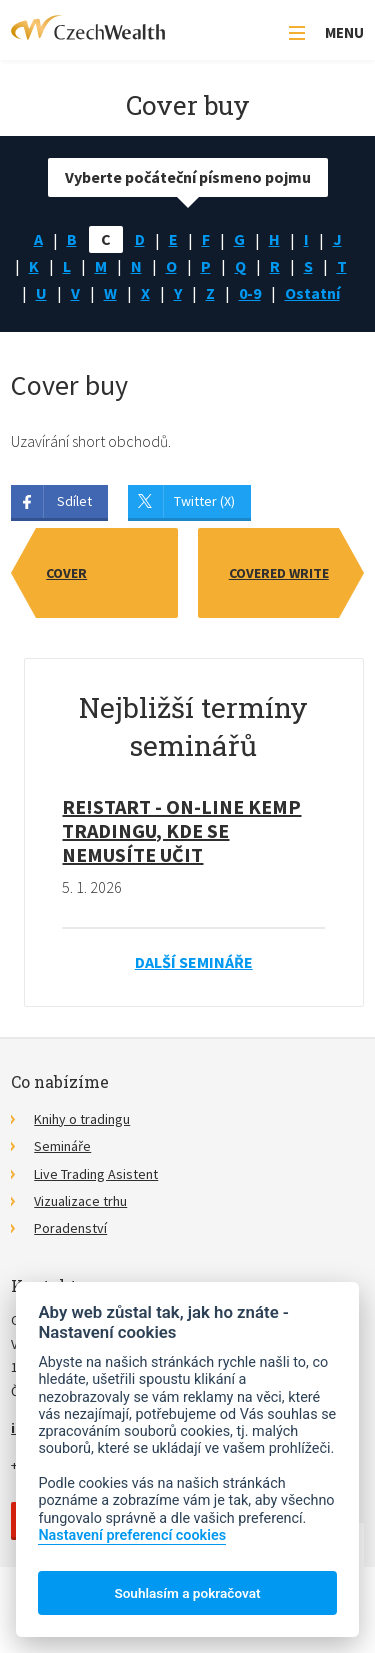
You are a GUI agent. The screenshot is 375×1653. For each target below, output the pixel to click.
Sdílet (74, 501)
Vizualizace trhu (80, 1201)
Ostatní (312, 293)
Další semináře (194, 962)
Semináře (62, 1146)
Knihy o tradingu (82, 1119)
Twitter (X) (204, 501)
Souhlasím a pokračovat (187, 1593)
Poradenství (70, 1228)
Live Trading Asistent (96, 1174)
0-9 (250, 293)
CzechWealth (88, 27)
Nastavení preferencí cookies (132, 1535)
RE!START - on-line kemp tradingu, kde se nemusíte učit (181, 830)
